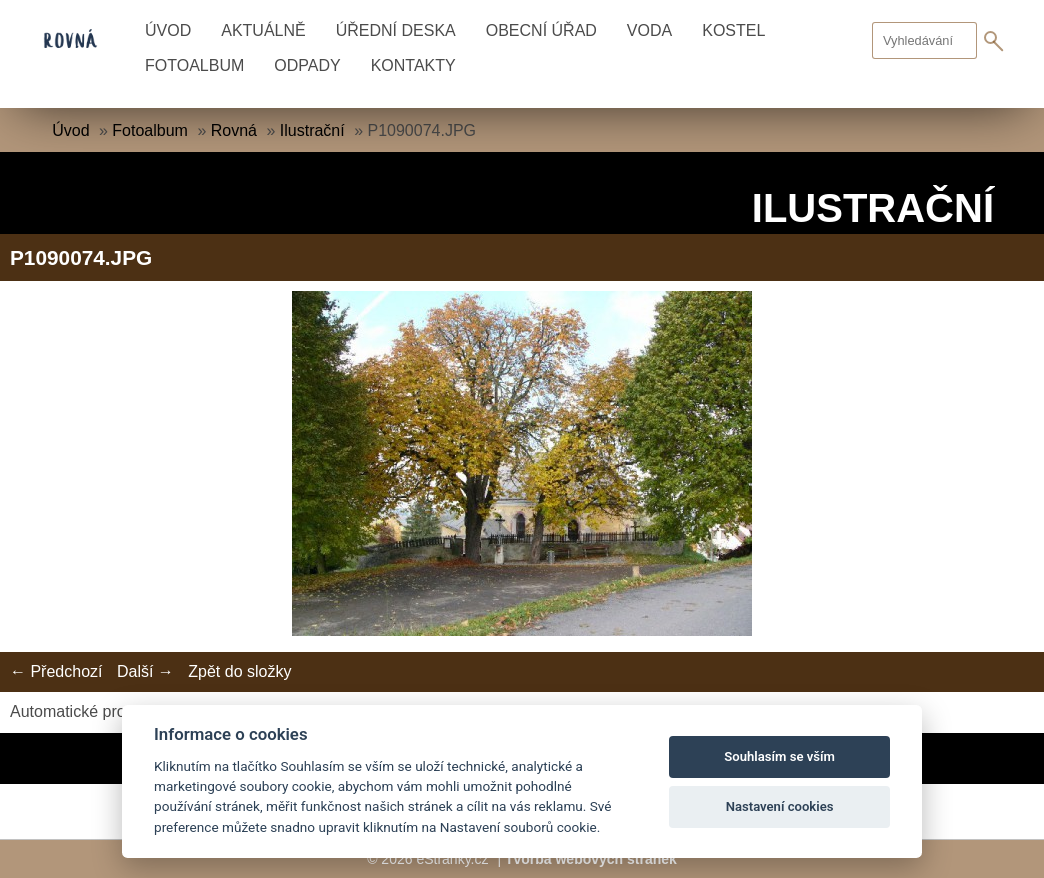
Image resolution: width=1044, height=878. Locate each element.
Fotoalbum (194, 65)
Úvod (168, 30)
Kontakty (413, 65)
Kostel (733, 30)
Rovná (234, 130)
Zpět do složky (239, 671)
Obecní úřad (541, 30)
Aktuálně (263, 30)
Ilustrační (312, 130)
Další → (145, 671)
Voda (649, 30)
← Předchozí (56, 671)
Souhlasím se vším (779, 756)
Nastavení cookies (780, 806)
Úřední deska (396, 30)
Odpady (307, 65)
